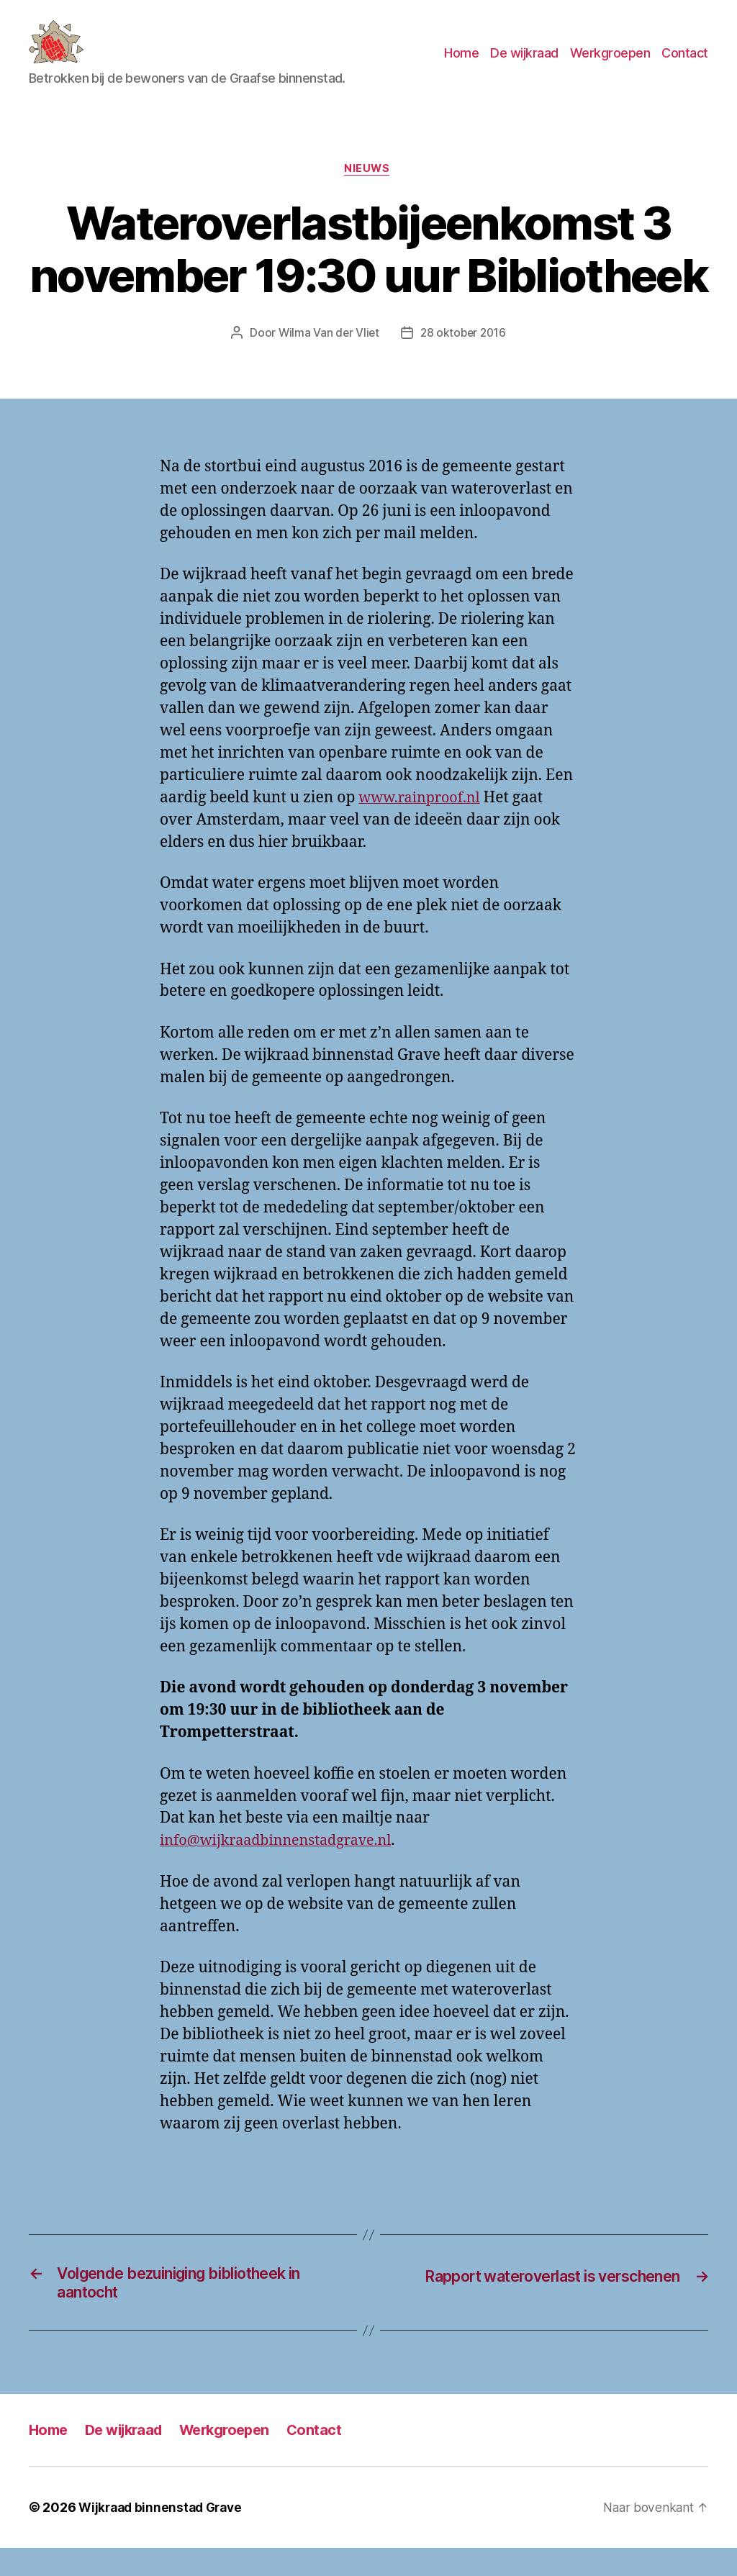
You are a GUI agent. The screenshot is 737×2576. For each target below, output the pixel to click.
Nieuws (368, 191)
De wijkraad (524, 63)
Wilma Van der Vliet (327, 356)
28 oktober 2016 (464, 356)
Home (461, 63)
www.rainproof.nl (423, 821)
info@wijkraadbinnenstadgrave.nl (283, 1864)
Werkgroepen (610, 63)
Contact (684, 63)
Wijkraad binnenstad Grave (163, 2535)
